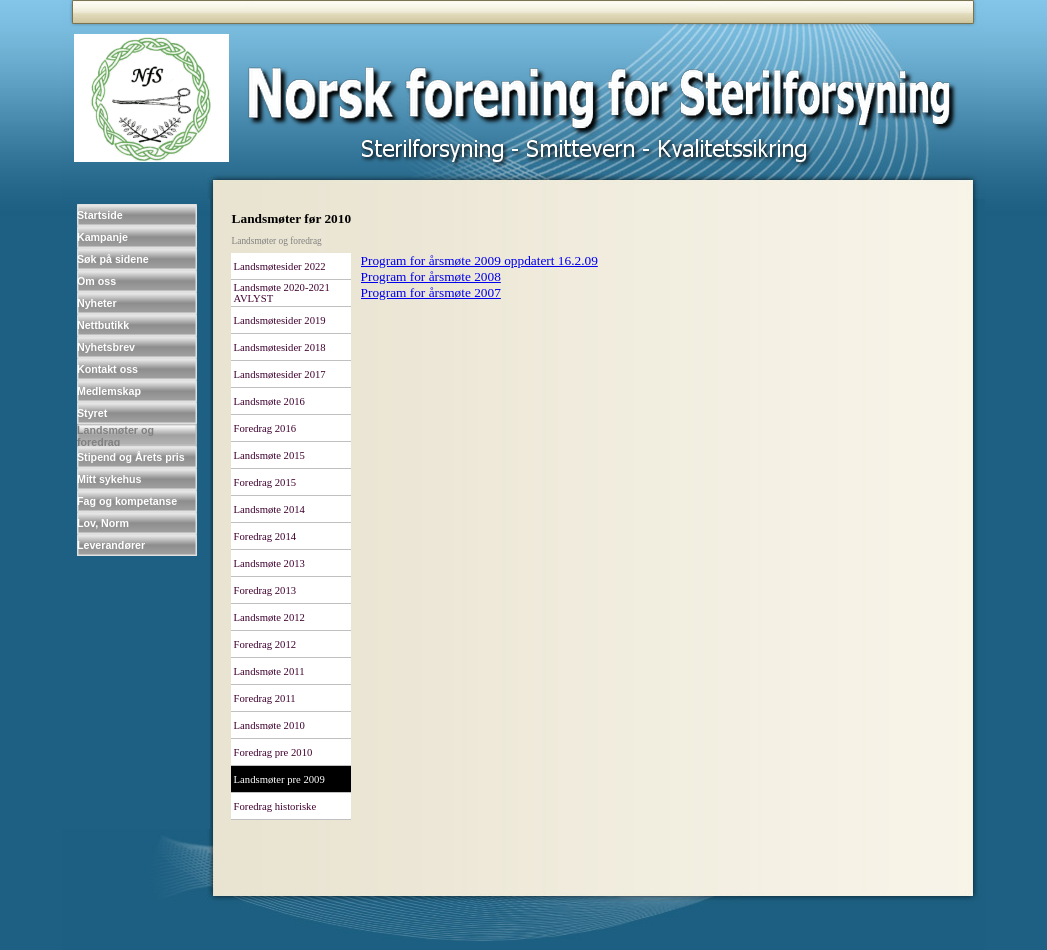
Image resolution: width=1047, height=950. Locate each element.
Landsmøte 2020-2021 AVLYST (282, 293)
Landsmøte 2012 (269, 617)
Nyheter (97, 303)
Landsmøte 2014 (269, 509)
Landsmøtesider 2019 (280, 320)
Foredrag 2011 (265, 698)
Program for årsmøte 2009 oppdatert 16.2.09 (479, 260)
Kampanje (102, 237)
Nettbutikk (103, 325)
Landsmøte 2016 (269, 401)
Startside (100, 215)
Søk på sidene (113, 259)
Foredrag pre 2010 (273, 752)
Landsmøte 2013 (269, 563)
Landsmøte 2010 (269, 725)
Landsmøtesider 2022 (280, 266)
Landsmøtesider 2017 (280, 374)
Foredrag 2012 (265, 644)
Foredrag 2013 (265, 590)
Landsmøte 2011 (269, 671)
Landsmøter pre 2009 (279, 779)
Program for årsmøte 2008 (431, 276)
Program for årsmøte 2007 (431, 292)
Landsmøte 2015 (269, 455)
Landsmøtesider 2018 (280, 347)
